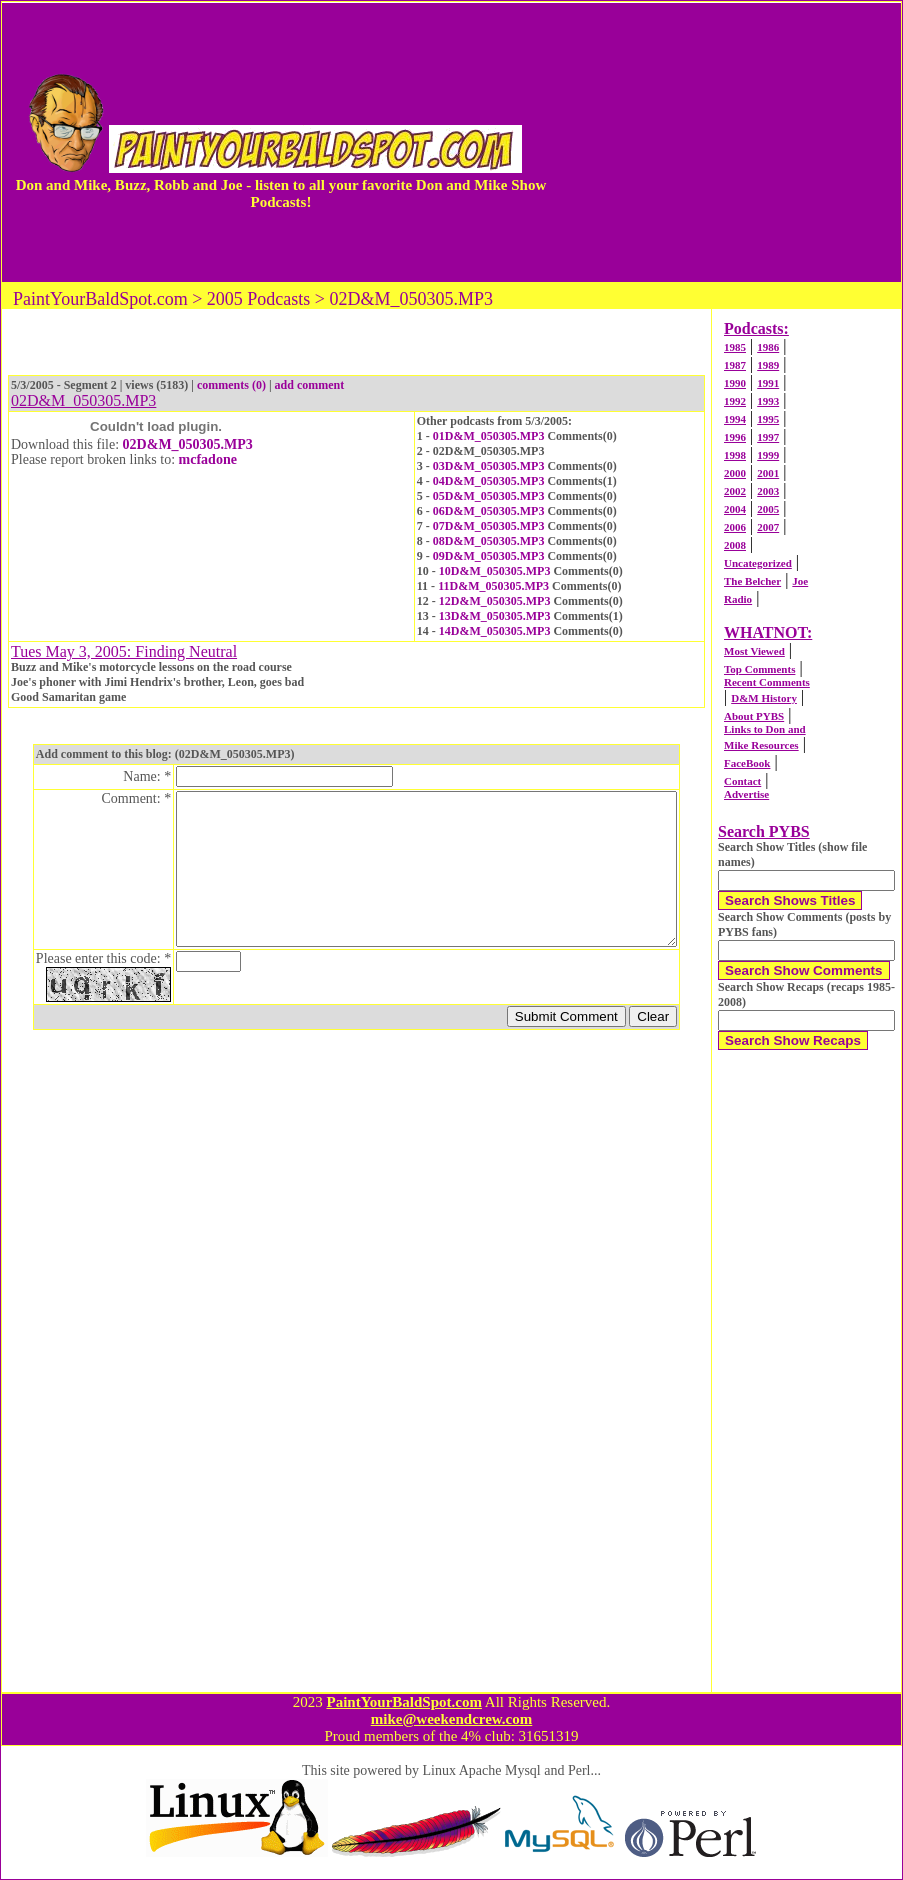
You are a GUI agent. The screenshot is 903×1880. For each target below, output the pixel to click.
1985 (735, 347)
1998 (735, 455)
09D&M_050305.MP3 (489, 556)
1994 (735, 419)
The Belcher (752, 581)
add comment (310, 385)
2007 (768, 527)
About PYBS (754, 716)
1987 (735, 365)
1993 (768, 401)
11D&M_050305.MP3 (493, 586)
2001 (768, 473)
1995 (768, 419)
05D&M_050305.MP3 (489, 496)
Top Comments (759, 669)
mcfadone (208, 459)
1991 (768, 383)
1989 (768, 365)
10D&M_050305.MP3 (495, 571)
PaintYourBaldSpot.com (403, 1702)
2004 (735, 509)
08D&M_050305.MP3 (489, 541)
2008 (735, 545)
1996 (735, 437)
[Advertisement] (724, 142)
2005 (768, 509)
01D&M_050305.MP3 (489, 436)
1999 (768, 455)
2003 (768, 491)
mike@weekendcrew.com (452, 1719)
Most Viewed (754, 651)
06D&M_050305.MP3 (489, 511)
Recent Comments (767, 682)
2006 (735, 527)
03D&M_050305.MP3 (489, 466)
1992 (735, 401)
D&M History (764, 698)
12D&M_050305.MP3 (495, 601)
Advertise (746, 794)
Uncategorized (758, 563)
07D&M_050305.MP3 (489, 526)
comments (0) (231, 385)
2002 (735, 491)
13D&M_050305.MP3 (495, 616)
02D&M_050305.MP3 (188, 444)
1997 (768, 437)
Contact (742, 781)
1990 (735, 383)
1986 (768, 347)
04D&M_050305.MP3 (489, 481)
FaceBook (747, 763)
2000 (735, 473)
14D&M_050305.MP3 (495, 631)
